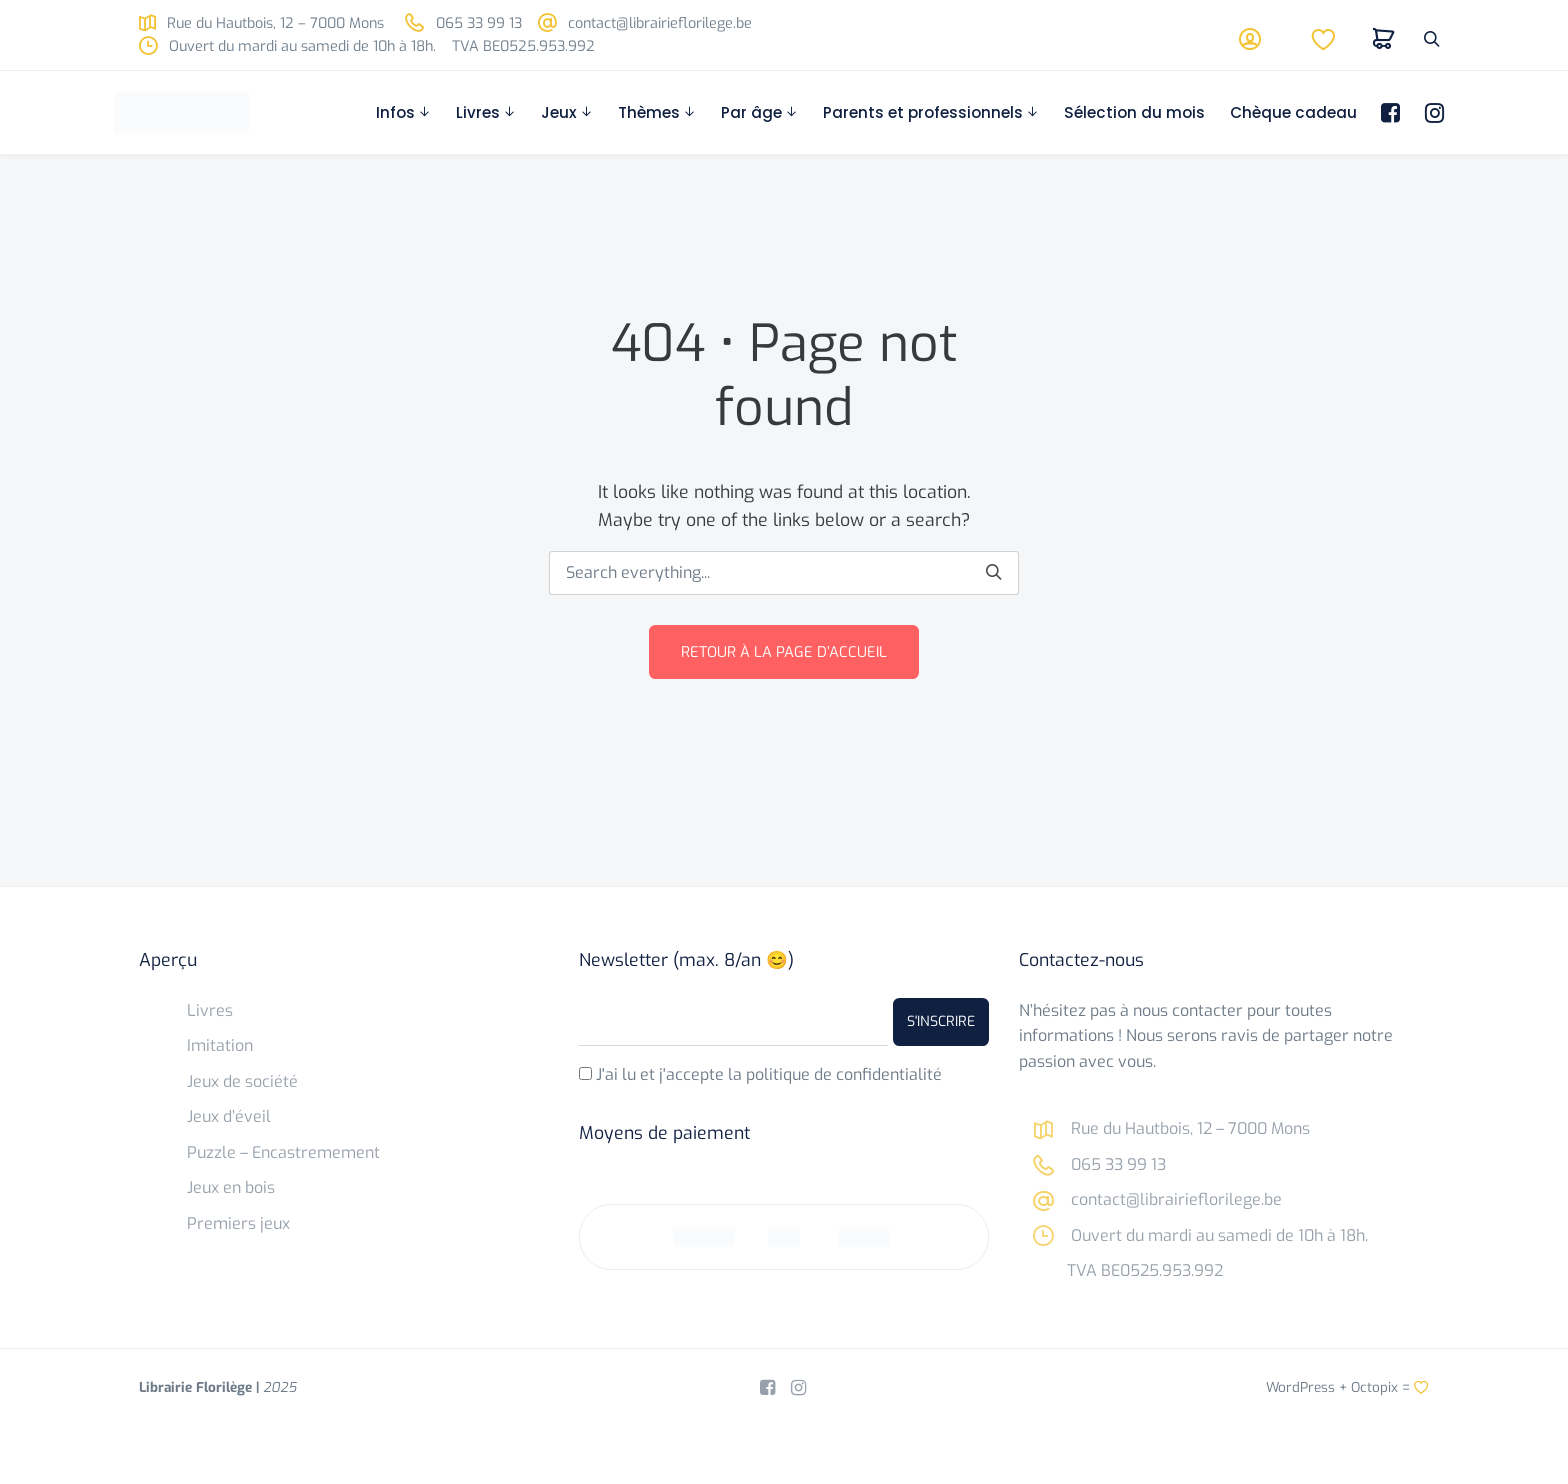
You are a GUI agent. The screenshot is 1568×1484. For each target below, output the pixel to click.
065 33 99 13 (463, 23)
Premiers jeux (238, 1223)
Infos (395, 112)
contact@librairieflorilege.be (645, 23)
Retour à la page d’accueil (784, 652)
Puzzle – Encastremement (283, 1152)
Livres (478, 112)
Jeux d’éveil (229, 1116)
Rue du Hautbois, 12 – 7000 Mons (261, 23)
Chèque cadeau (1293, 112)
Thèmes (649, 112)
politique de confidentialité (844, 1074)
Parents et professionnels (923, 112)
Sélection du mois (1134, 112)
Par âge (751, 112)
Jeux (559, 112)
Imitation (220, 1045)
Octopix (1374, 1387)
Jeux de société (242, 1081)
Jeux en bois (231, 1187)
